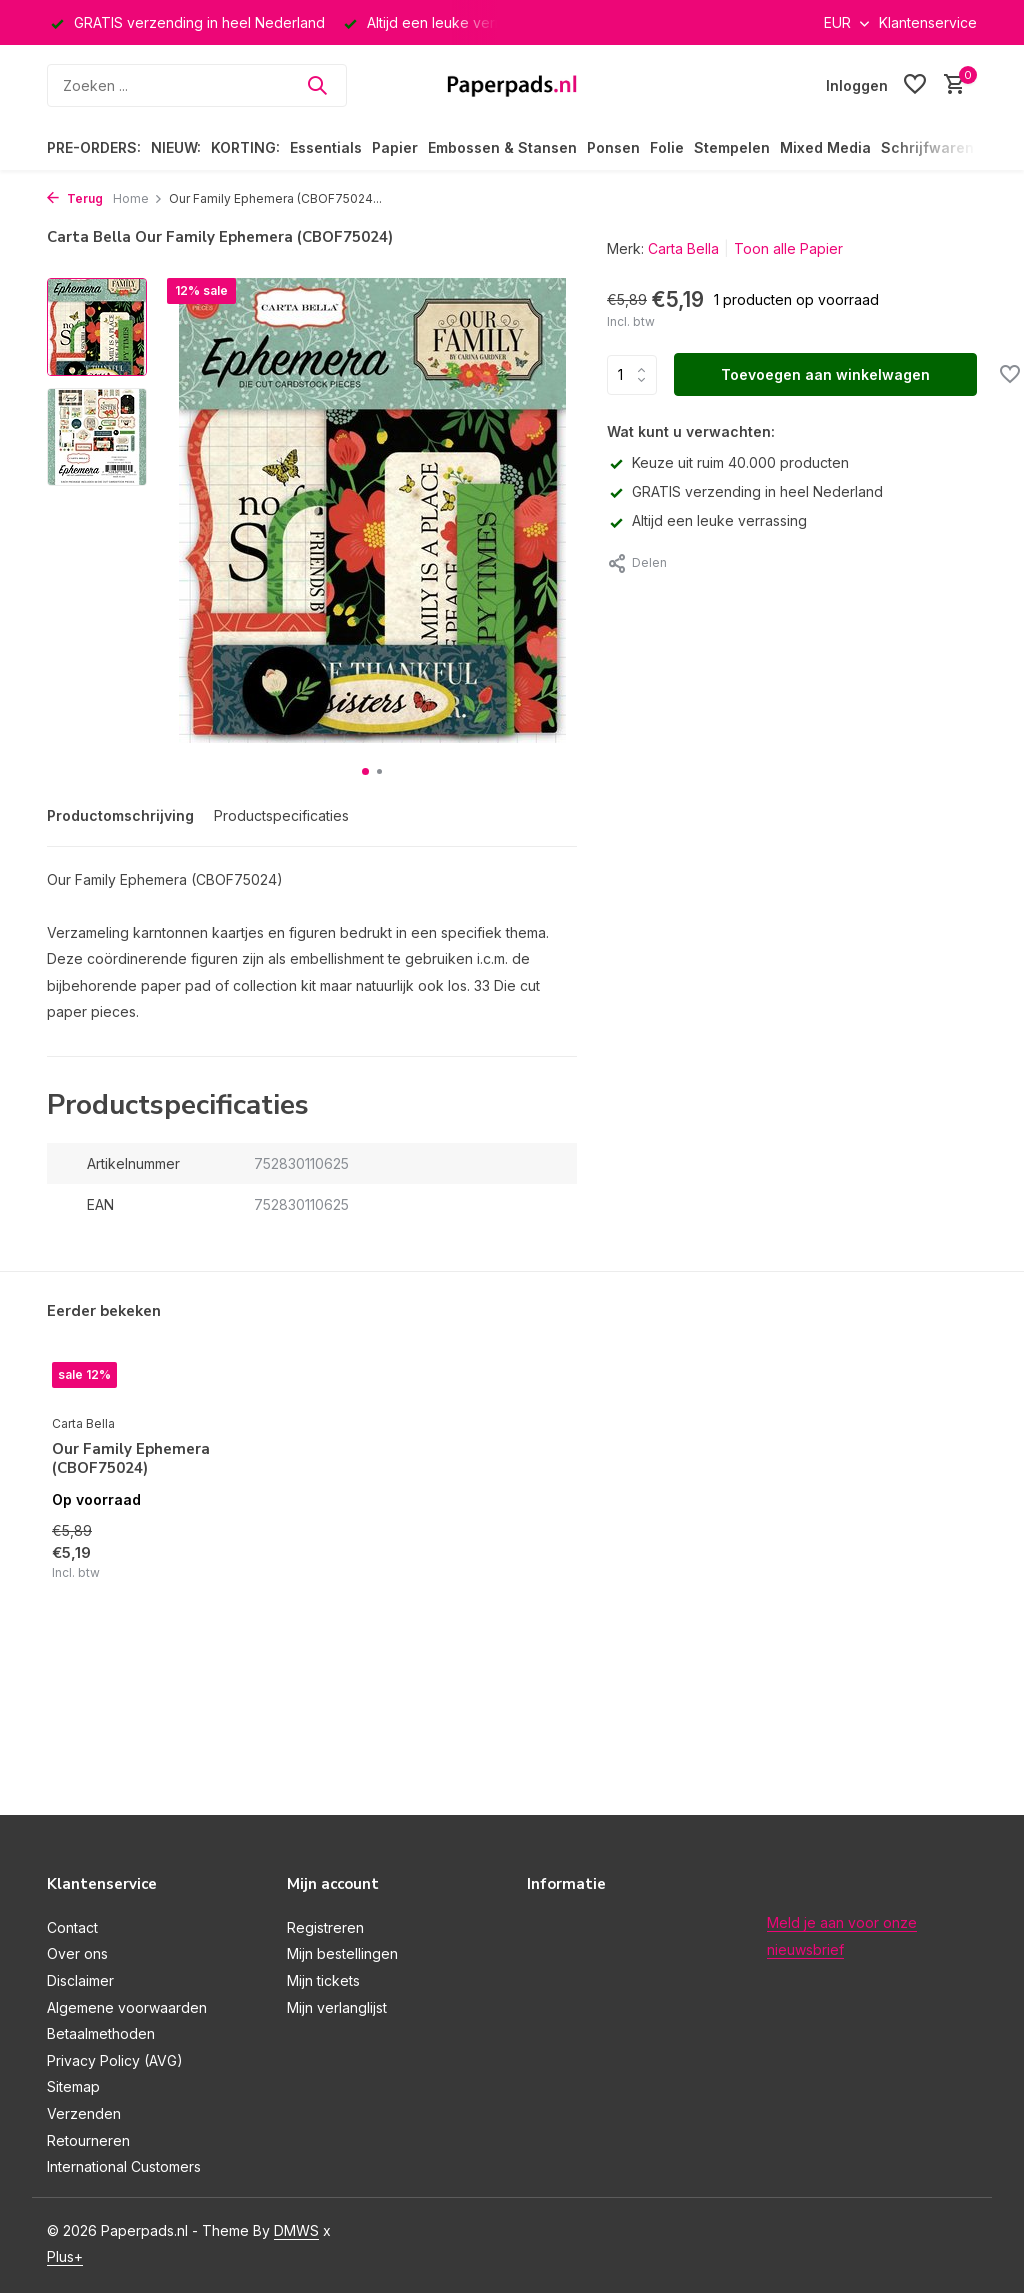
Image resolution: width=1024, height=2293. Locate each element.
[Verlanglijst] (915, 85)
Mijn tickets (323, 1980)
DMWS (296, 2230)
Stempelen (732, 147)
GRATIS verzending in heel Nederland (745, 491)
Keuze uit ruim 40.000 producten (728, 462)
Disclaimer (80, 1980)
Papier (395, 147)
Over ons (77, 1953)
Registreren (325, 1927)
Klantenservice (928, 22)
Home (138, 198)
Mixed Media (825, 147)
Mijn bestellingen (342, 1953)
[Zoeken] (197, 85)
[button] (365, 771)
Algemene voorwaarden (127, 2007)
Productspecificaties (281, 815)
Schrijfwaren (927, 147)
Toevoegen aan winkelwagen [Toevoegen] (825, 374)
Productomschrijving (120, 815)
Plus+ (65, 2256)
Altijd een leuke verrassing (707, 520)
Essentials (326, 147)
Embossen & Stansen (502, 147)
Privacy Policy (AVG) (115, 2060)
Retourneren (88, 2140)
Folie (667, 147)
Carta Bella (683, 248)
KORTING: (245, 147)
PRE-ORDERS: (94, 147)
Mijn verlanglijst (337, 2007)
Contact (72, 1927)
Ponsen (613, 147)
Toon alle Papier (788, 248)
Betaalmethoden (101, 2033)
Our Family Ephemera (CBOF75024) (131, 1459)
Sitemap (73, 2086)
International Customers (124, 2166)
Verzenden (84, 2113)
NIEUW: (176, 147)
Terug (75, 198)
